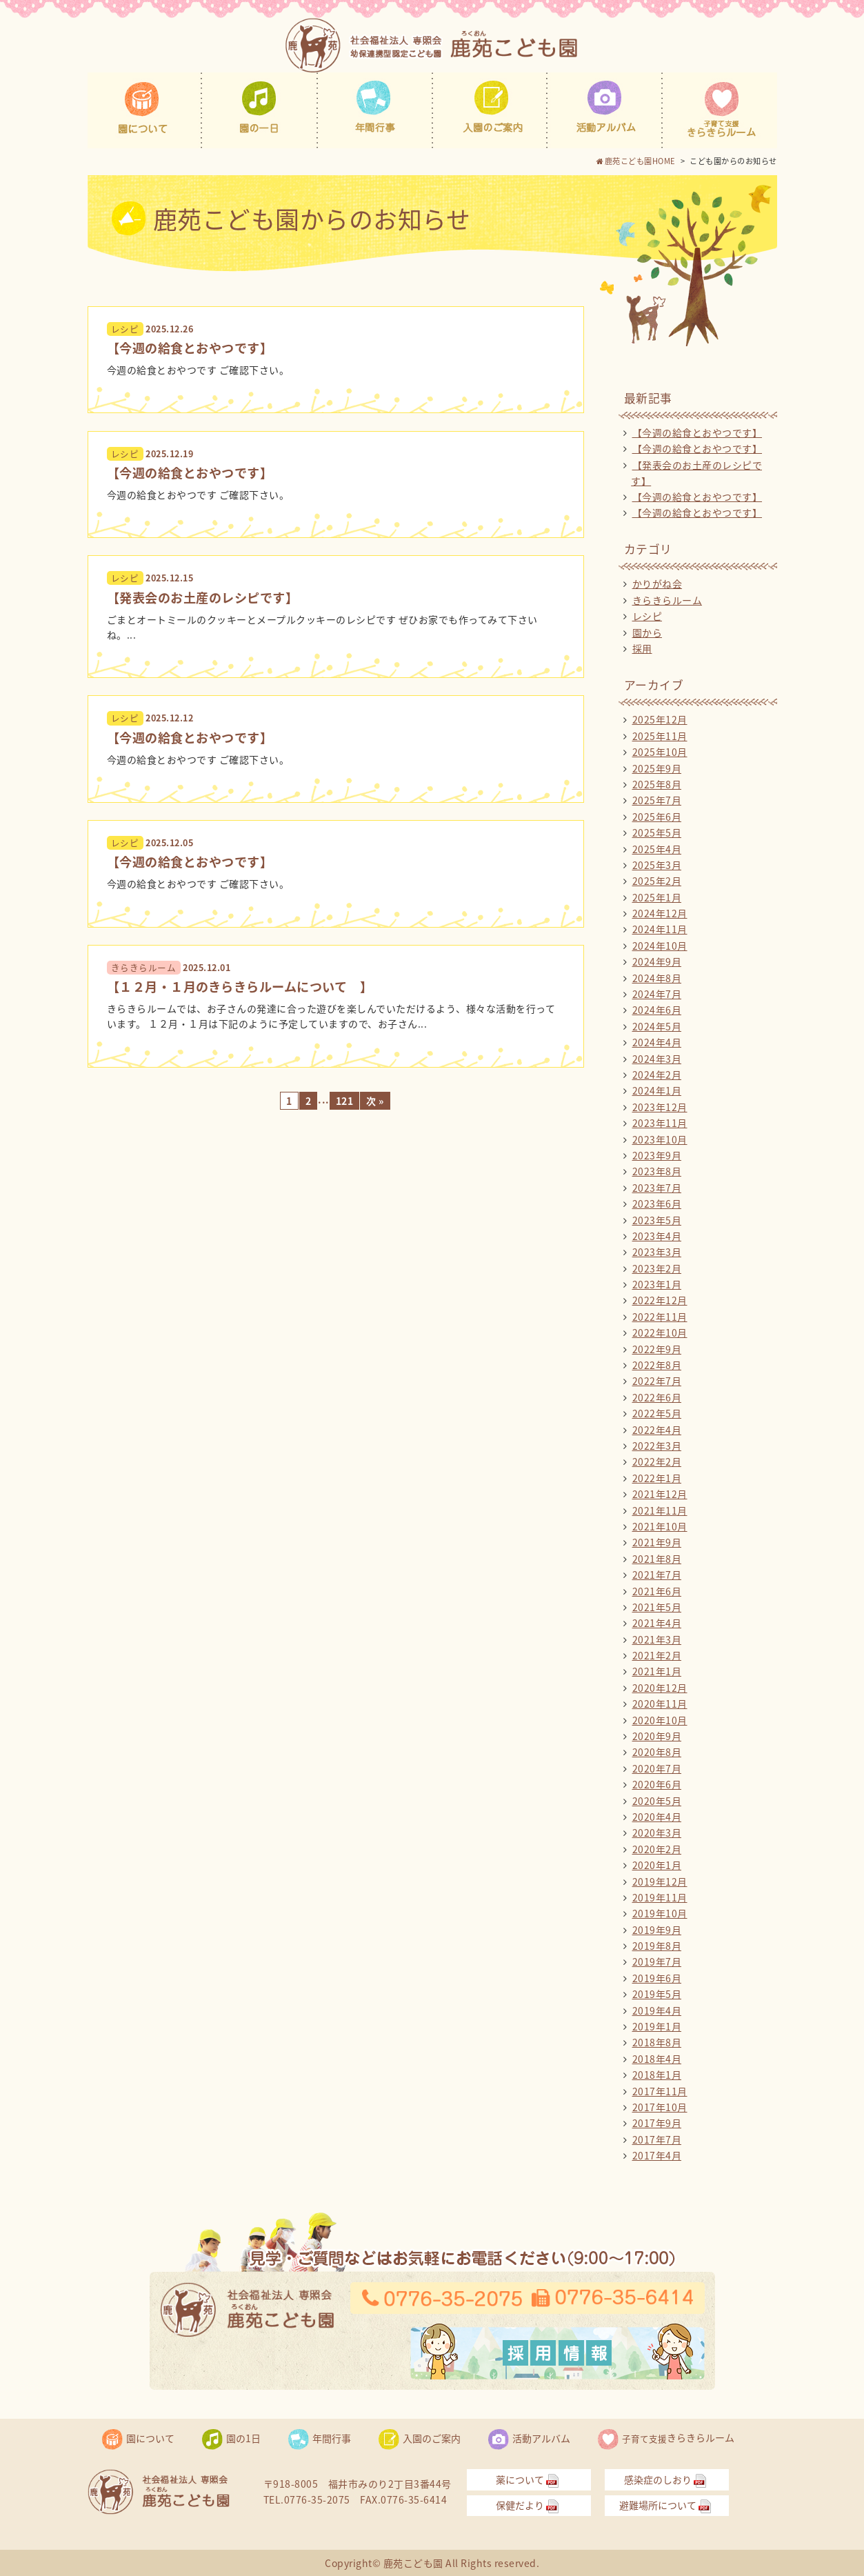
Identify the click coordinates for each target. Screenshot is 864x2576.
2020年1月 (657, 1865)
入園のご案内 (488, 110)
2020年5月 (657, 1801)
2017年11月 (659, 2091)
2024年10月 (659, 945)
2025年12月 (659, 719)
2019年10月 (659, 1913)
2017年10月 (659, 2107)
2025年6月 (657, 816)
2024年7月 (657, 994)
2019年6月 (657, 1978)
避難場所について (665, 2505)
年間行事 (374, 110)
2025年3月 (657, 865)
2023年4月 (657, 1236)
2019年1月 (657, 2026)
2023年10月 (659, 1139)
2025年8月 (657, 784)
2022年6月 (657, 1397)
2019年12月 (659, 1881)
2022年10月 (659, 1332)
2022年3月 (657, 1445)
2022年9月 (657, 1349)
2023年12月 (659, 1107)
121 (345, 1101)
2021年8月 (657, 1559)
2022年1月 (657, 1478)
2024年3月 (657, 1059)
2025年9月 (657, 768)
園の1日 (259, 110)
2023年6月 (657, 1203)
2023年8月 (657, 1171)
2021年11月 (659, 1510)
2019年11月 (659, 1897)
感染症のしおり (665, 2480)
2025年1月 (657, 897)
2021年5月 (657, 1607)
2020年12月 (659, 1688)
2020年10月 (659, 1720)
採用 (642, 648)
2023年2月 (657, 1268)
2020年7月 (657, 1768)
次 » (375, 1101)
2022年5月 (657, 1413)
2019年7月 (657, 1961)
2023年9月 (657, 1155)
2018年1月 (657, 2074)
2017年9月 (657, 2123)
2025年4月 (657, 849)
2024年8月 (657, 978)
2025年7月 (657, 800)
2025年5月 (657, 832)
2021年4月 (657, 1623)
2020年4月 (657, 1817)
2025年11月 (659, 736)
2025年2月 (657, 881)
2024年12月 (659, 913)
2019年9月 (657, 1930)
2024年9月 (657, 961)
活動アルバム (602, 110)
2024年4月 (657, 1042)
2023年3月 (657, 1252)
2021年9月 (657, 1542)
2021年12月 (659, 1494)
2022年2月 (657, 1461)
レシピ (647, 616)
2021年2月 (657, 1655)
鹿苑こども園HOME (640, 161)
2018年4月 (657, 2059)
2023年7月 (657, 1188)
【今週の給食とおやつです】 (697, 432)
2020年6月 (657, 1784)
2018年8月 (657, 2042)
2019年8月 (657, 1946)
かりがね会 (657, 583)
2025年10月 (659, 752)
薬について (527, 2480)
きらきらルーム (667, 600)
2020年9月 (657, 1736)
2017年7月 (657, 2139)
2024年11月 (659, 929)
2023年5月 (657, 1220)
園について (145, 110)
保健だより (527, 2505)
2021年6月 (657, 1591)
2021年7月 (657, 1574)
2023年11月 (659, 1123)
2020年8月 (657, 1752)
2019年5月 (657, 1994)
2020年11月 (659, 1703)
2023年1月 (657, 1284)
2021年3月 (657, 1639)
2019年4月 (657, 2010)
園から (647, 632)
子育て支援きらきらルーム (717, 110)
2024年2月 (657, 1074)
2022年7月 (657, 1381)
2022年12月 (659, 1300)
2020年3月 (657, 1832)
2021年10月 (659, 1526)
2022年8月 (657, 1365)
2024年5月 (657, 1026)
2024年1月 (657, 1090)
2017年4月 (657, 2155)
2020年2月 (657, 1849)
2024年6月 (657, 1010)
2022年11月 (659, 1317)
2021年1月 (657, 1671)
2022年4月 (657, 1430)
